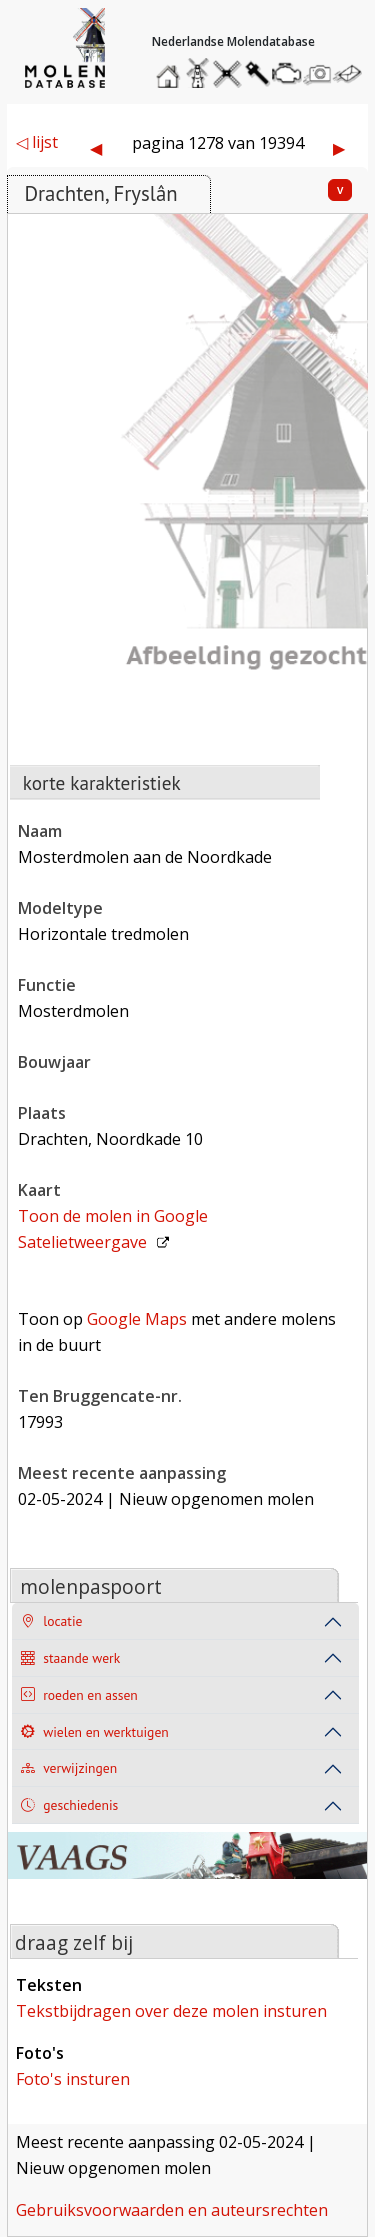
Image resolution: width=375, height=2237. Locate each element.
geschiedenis (69, 1805)
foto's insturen (73, 2079)
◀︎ (96, 148)
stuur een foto (318, 73)
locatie (51, 1621)
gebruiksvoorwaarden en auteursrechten (172, 2210)
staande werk (70, 1658)
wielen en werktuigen (95, 1732)
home (171, 68)
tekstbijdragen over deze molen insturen (171, 2011)
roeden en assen (79, 1695)
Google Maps (137, 1319)
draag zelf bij (74, 1942)
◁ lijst (37, 142)
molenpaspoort (91, 1586)
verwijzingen (69, 1768)
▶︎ (339, 148)
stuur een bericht (353, 73)
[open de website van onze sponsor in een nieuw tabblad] (187, 1867)
